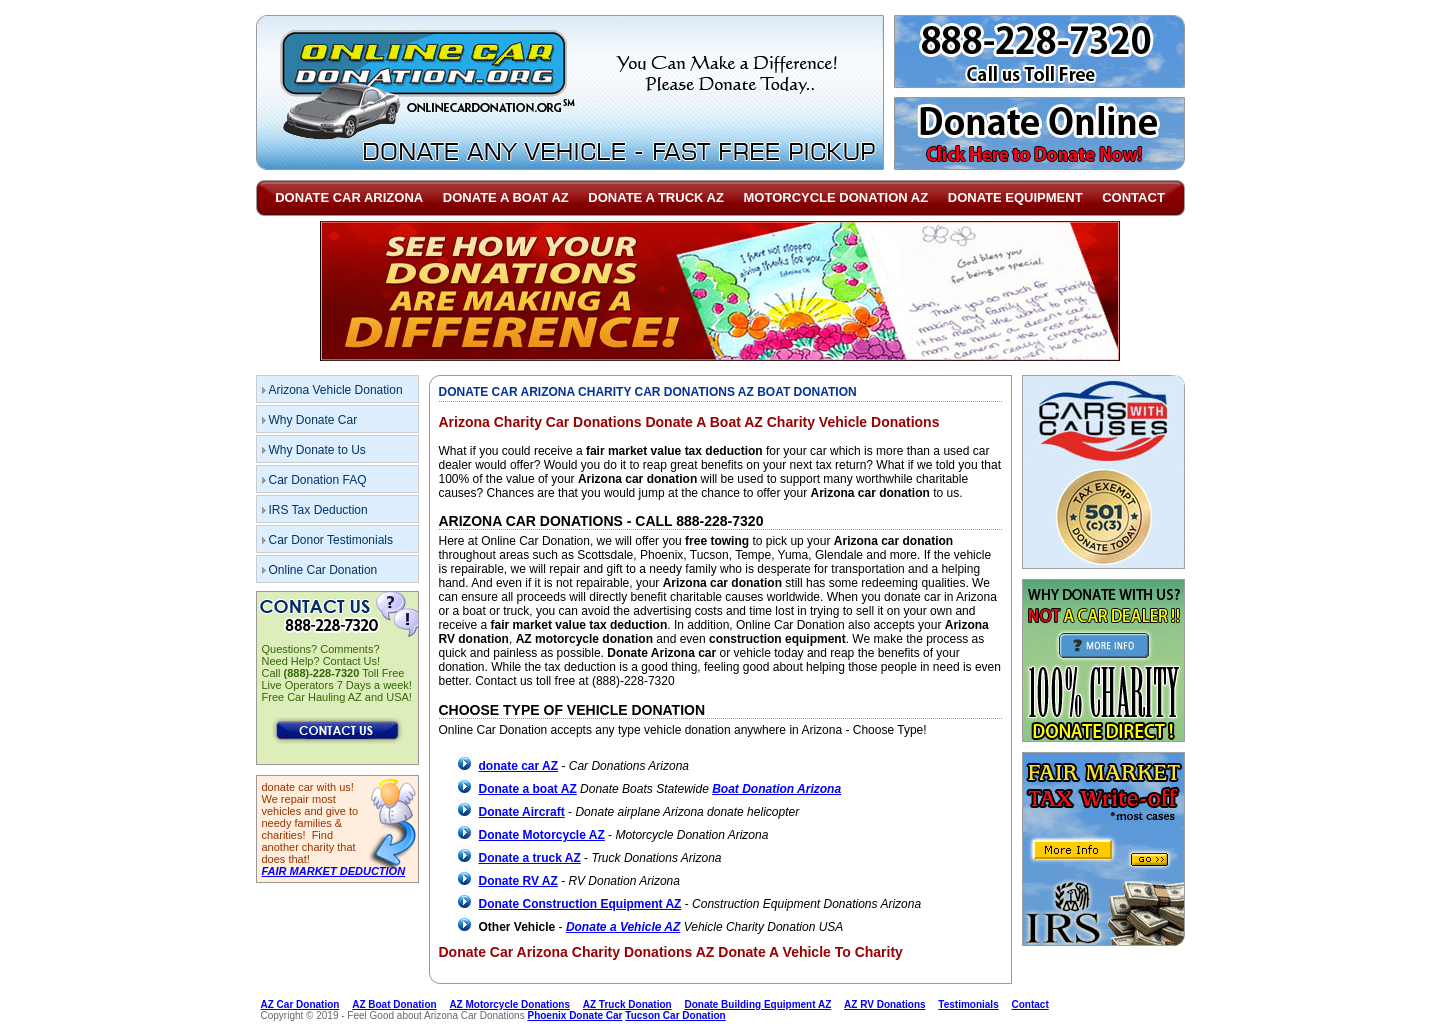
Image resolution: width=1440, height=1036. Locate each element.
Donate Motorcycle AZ (542, 835)
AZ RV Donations (884, 1004)
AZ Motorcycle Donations (509, 1004)
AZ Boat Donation (394, 1004)
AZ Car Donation (300, 1004)
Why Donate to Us (317, 450)
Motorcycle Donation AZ (836, 197)
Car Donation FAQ (318, 480)
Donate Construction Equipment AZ (580, 904)
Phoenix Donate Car (574, 1015)
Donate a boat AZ (528, 789)
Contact (1133, 197)
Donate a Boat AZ (506, 197)
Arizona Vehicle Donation (336, 390)
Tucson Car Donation (675, 1015)
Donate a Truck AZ (656, 197)
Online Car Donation (323, 570)
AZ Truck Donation (627, 1004)
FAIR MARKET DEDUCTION (334, 871)
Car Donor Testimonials (331, 540)
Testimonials (968, 1004)
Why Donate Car (313, 420)
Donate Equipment (1015, 197)
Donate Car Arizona (349, 197)
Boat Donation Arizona (776, 789)
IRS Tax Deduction (318, 510)
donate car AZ (519, 766)
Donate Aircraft (522, 812)
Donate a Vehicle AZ (623, 927)
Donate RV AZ (518, 881)
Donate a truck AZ (530, 858)
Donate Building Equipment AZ (757, 1004)
